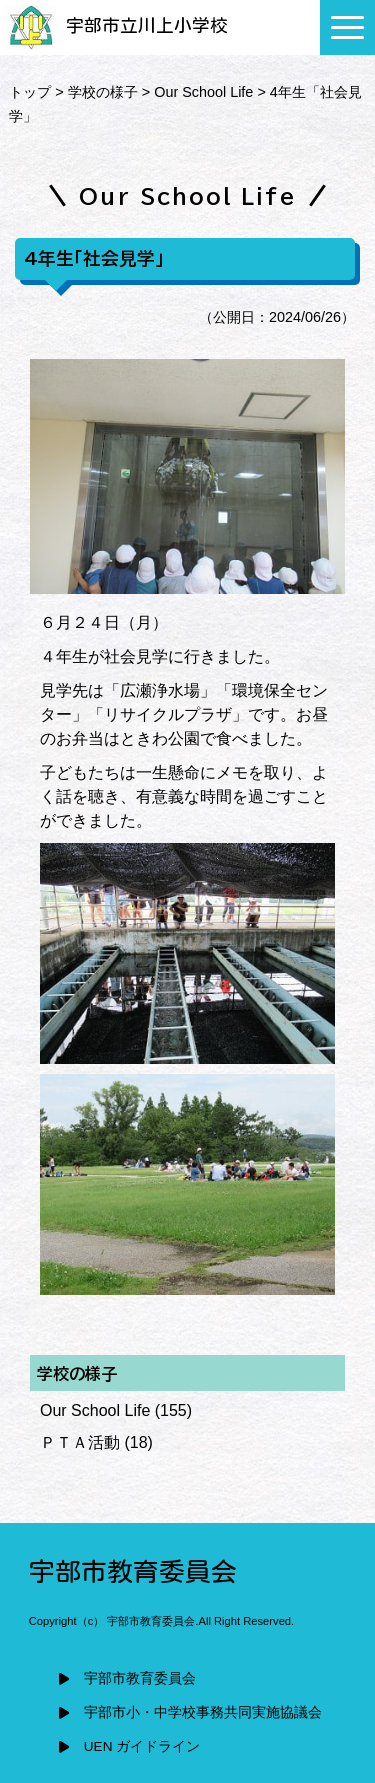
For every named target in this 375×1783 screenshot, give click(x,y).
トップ (30, 92)
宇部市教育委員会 (140, 1678)
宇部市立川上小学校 (116, 25)
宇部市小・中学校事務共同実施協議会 (203, 1712)
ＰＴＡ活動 (80, 1442)
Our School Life (203, 92)
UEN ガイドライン (142, 1746)
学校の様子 (103, 92)
